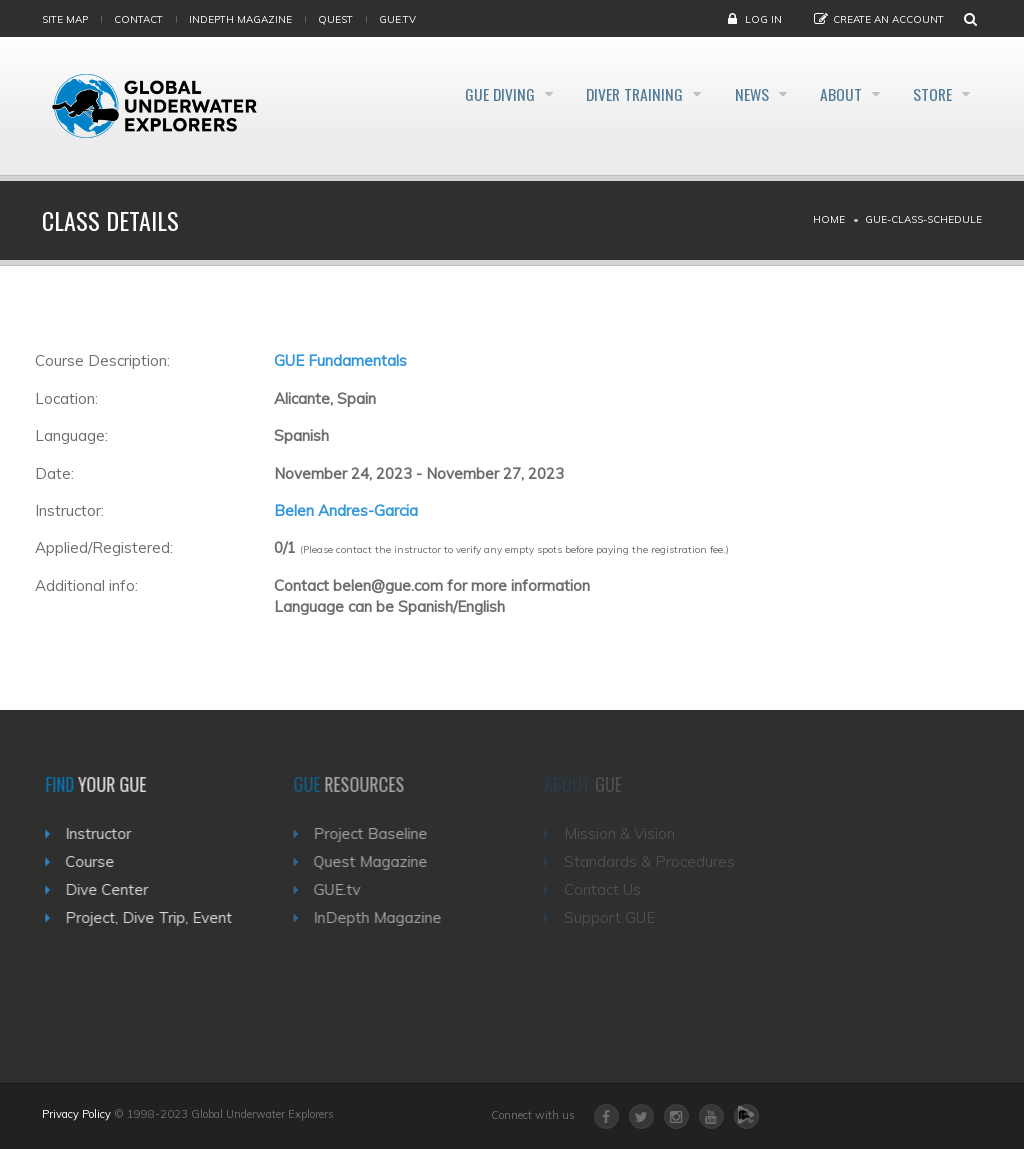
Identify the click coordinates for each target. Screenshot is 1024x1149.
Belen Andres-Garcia (346, 510)
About (829, 94)
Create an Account (888, 19)
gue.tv (397, 19)
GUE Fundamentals (340, 360)
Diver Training (601, 94)
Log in (763, 19)
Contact (138, 19)
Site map (65, 19)
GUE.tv (346, 889)
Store (931, 94)
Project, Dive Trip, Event (155, 917)
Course (96, 861)
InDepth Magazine (240, 19)
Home (829, 219)
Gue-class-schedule (923, 219)
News (729, 94)
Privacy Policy (76, 1114)
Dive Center (113, 889)
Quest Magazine (380, 861)
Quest (335, 19)
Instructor (105, 833)
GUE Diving (454, 94)
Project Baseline (380, 833)
